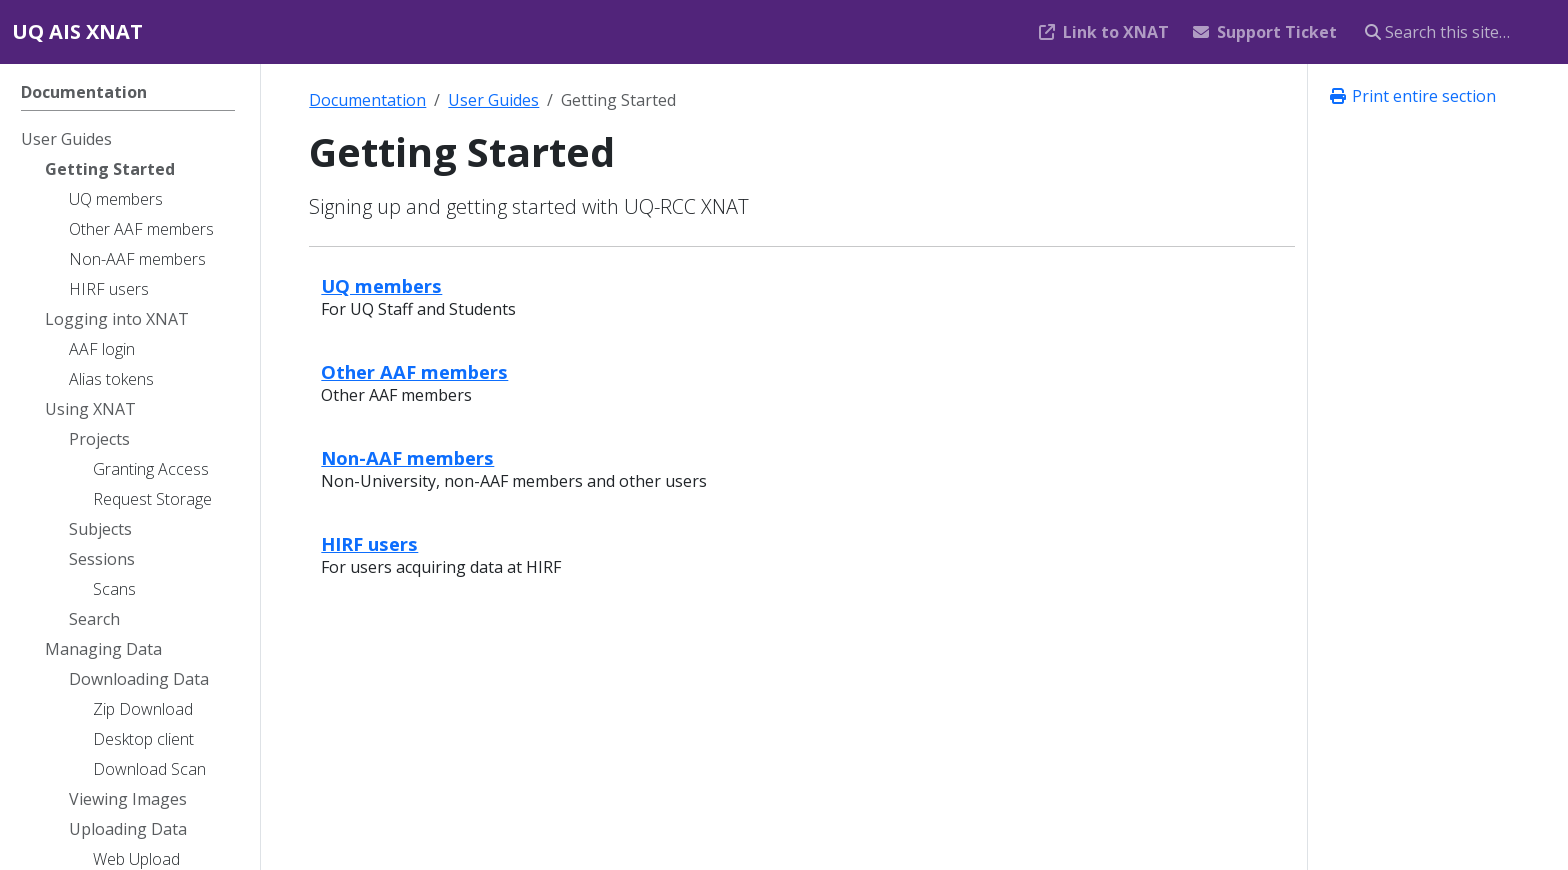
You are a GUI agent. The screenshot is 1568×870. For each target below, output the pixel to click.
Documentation (367, 100)
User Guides (493, 100)
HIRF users (369, 543)
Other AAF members (414, 371)
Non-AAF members (407, 457)
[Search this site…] (1454, 32)
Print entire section (1412, 96)
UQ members (381, 285)
